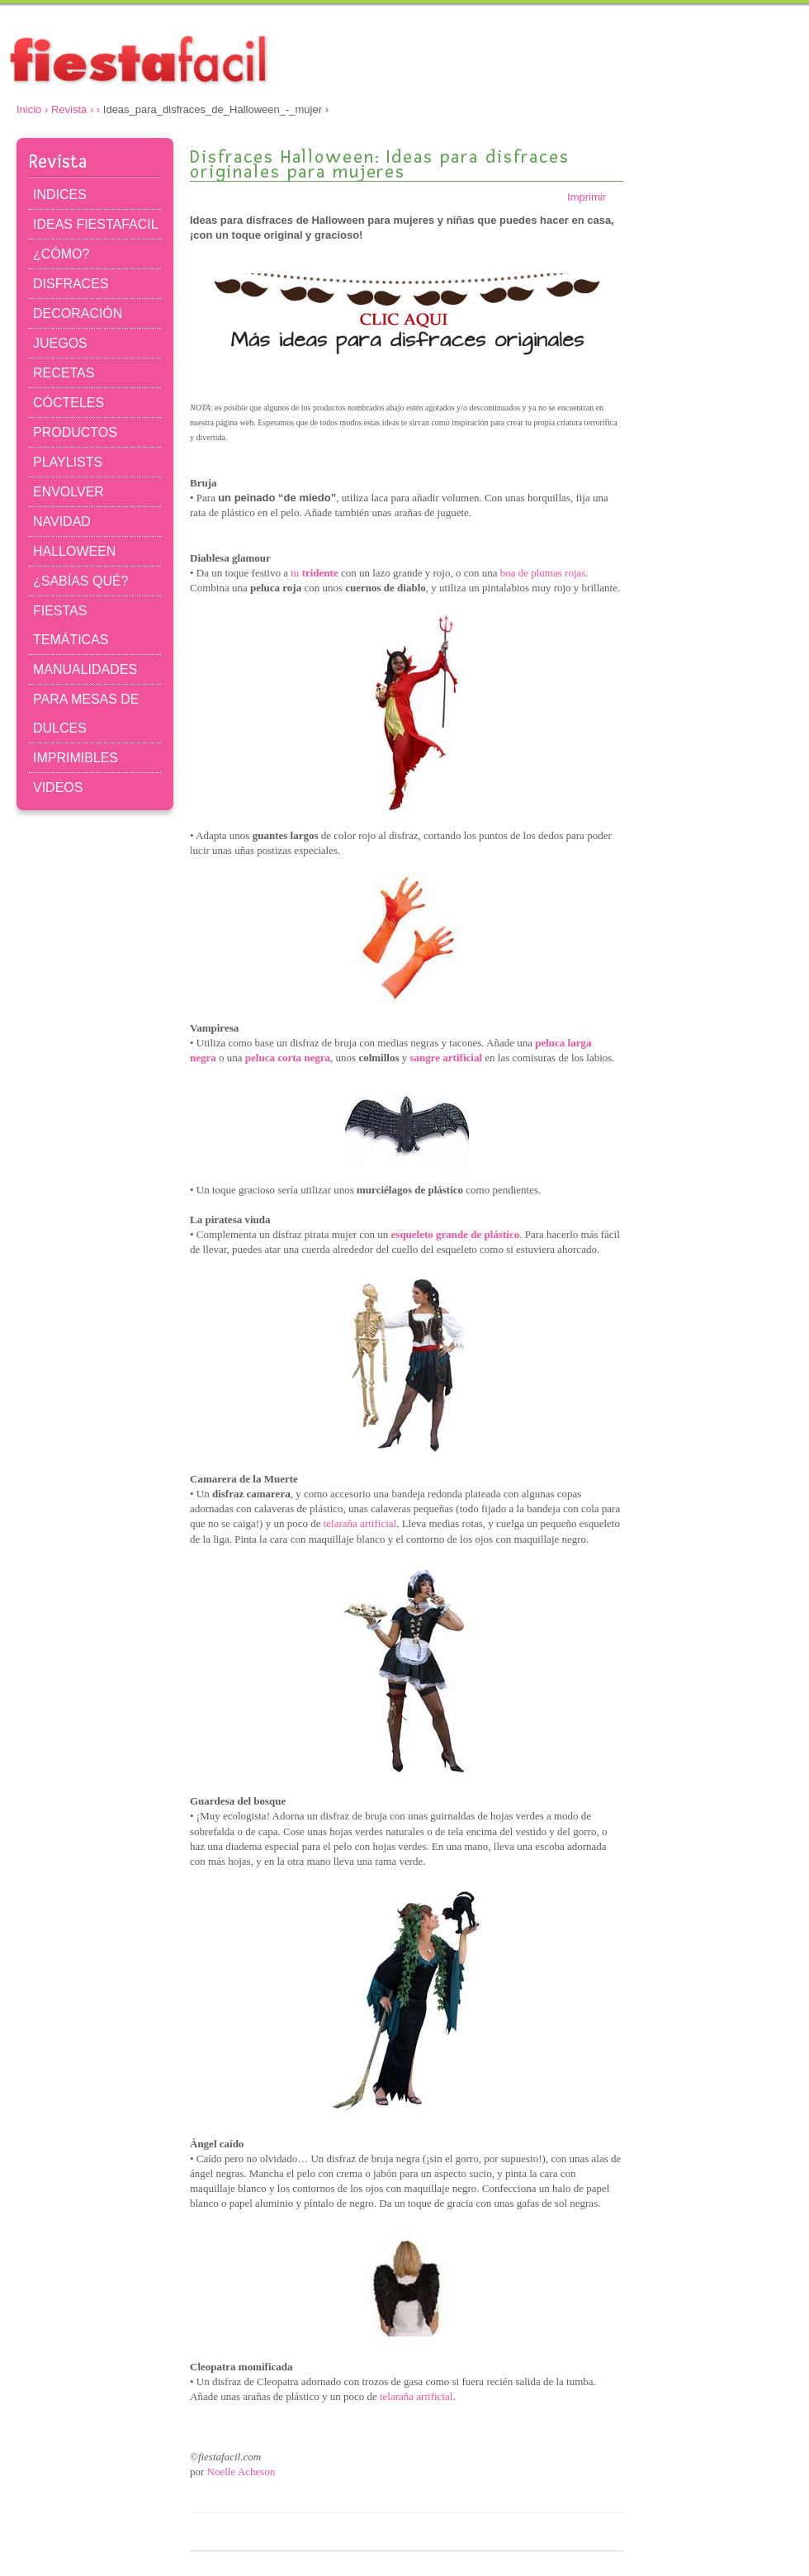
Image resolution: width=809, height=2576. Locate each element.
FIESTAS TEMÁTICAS (70, 625)
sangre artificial (446, 1057)
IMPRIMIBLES (75, 758)
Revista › (72, 109)
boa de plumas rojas (543, 573)
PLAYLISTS (67, 462)
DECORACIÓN (77, 313)
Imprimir (595, 197)
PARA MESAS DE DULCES (86, 713)
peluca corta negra (287, 1057)
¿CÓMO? (61, 254)
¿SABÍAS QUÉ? (80, 581)
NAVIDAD (62, 522)
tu (314, 573)
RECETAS (63, 373)
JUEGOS (60, 343)
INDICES (60, 194)
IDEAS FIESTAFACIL (95, 224)
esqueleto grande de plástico (455, 1234)
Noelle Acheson (241, 2471)
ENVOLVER (68, 492)
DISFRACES (70, 284)
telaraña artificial (360, 1523)
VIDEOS (58, 787)
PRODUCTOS (75, 432)
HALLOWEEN (74, 551)
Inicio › (32, 109)
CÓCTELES (68, 403)
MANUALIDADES (85, 669)
